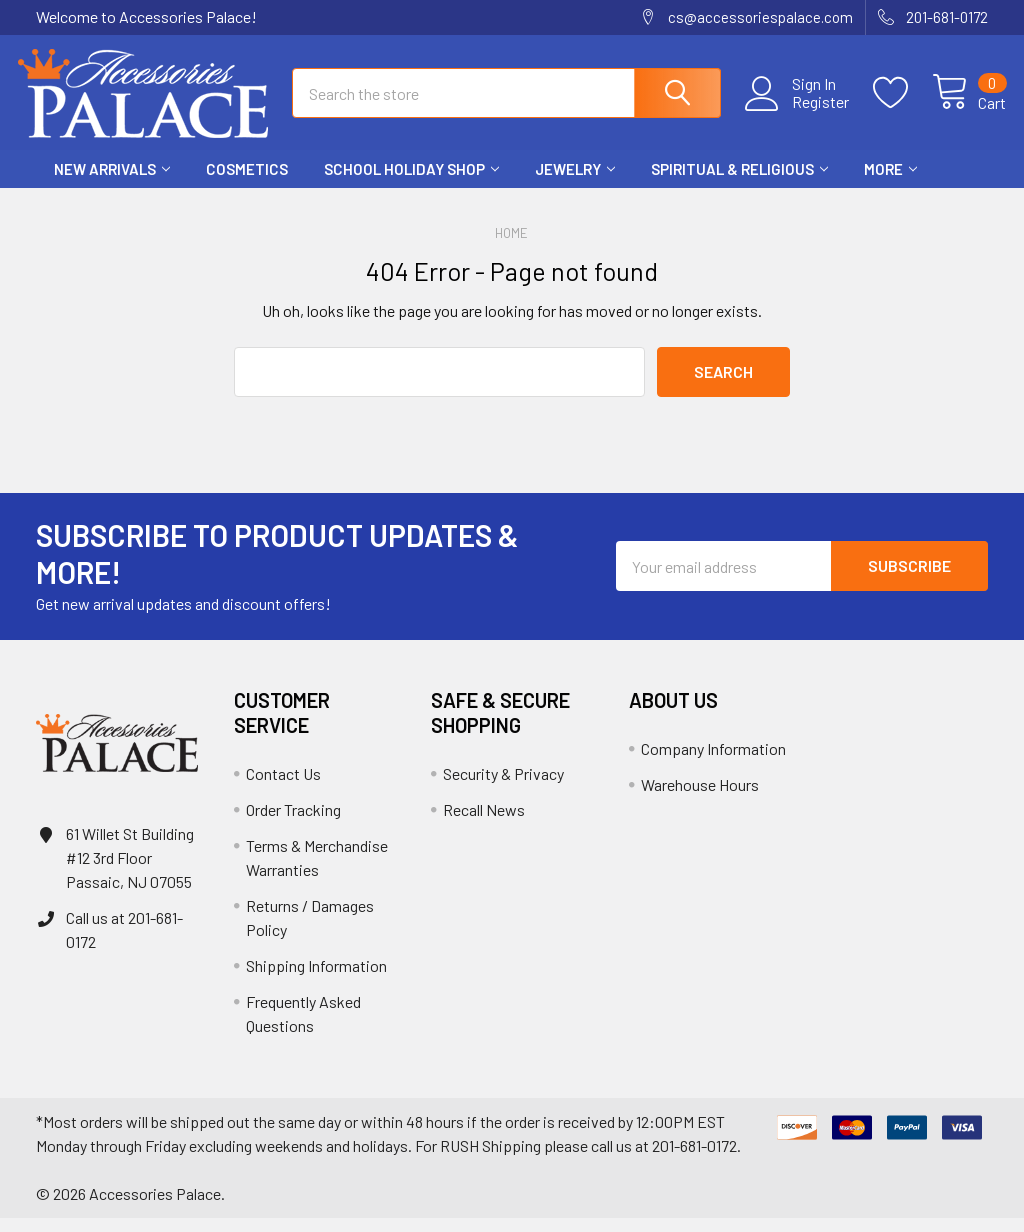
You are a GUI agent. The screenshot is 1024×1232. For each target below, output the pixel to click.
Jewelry (575, 183)
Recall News (484, 823)
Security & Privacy (503, 787)
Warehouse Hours (700, 798)
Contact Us (283, 787)
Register (801, 111)
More (890, 183)
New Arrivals (112, 183)
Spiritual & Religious (739, 183)
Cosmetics (247, 183)
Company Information (713, 762)
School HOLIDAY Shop (411, 183)
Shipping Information (316, 979)
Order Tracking (293, 823)
